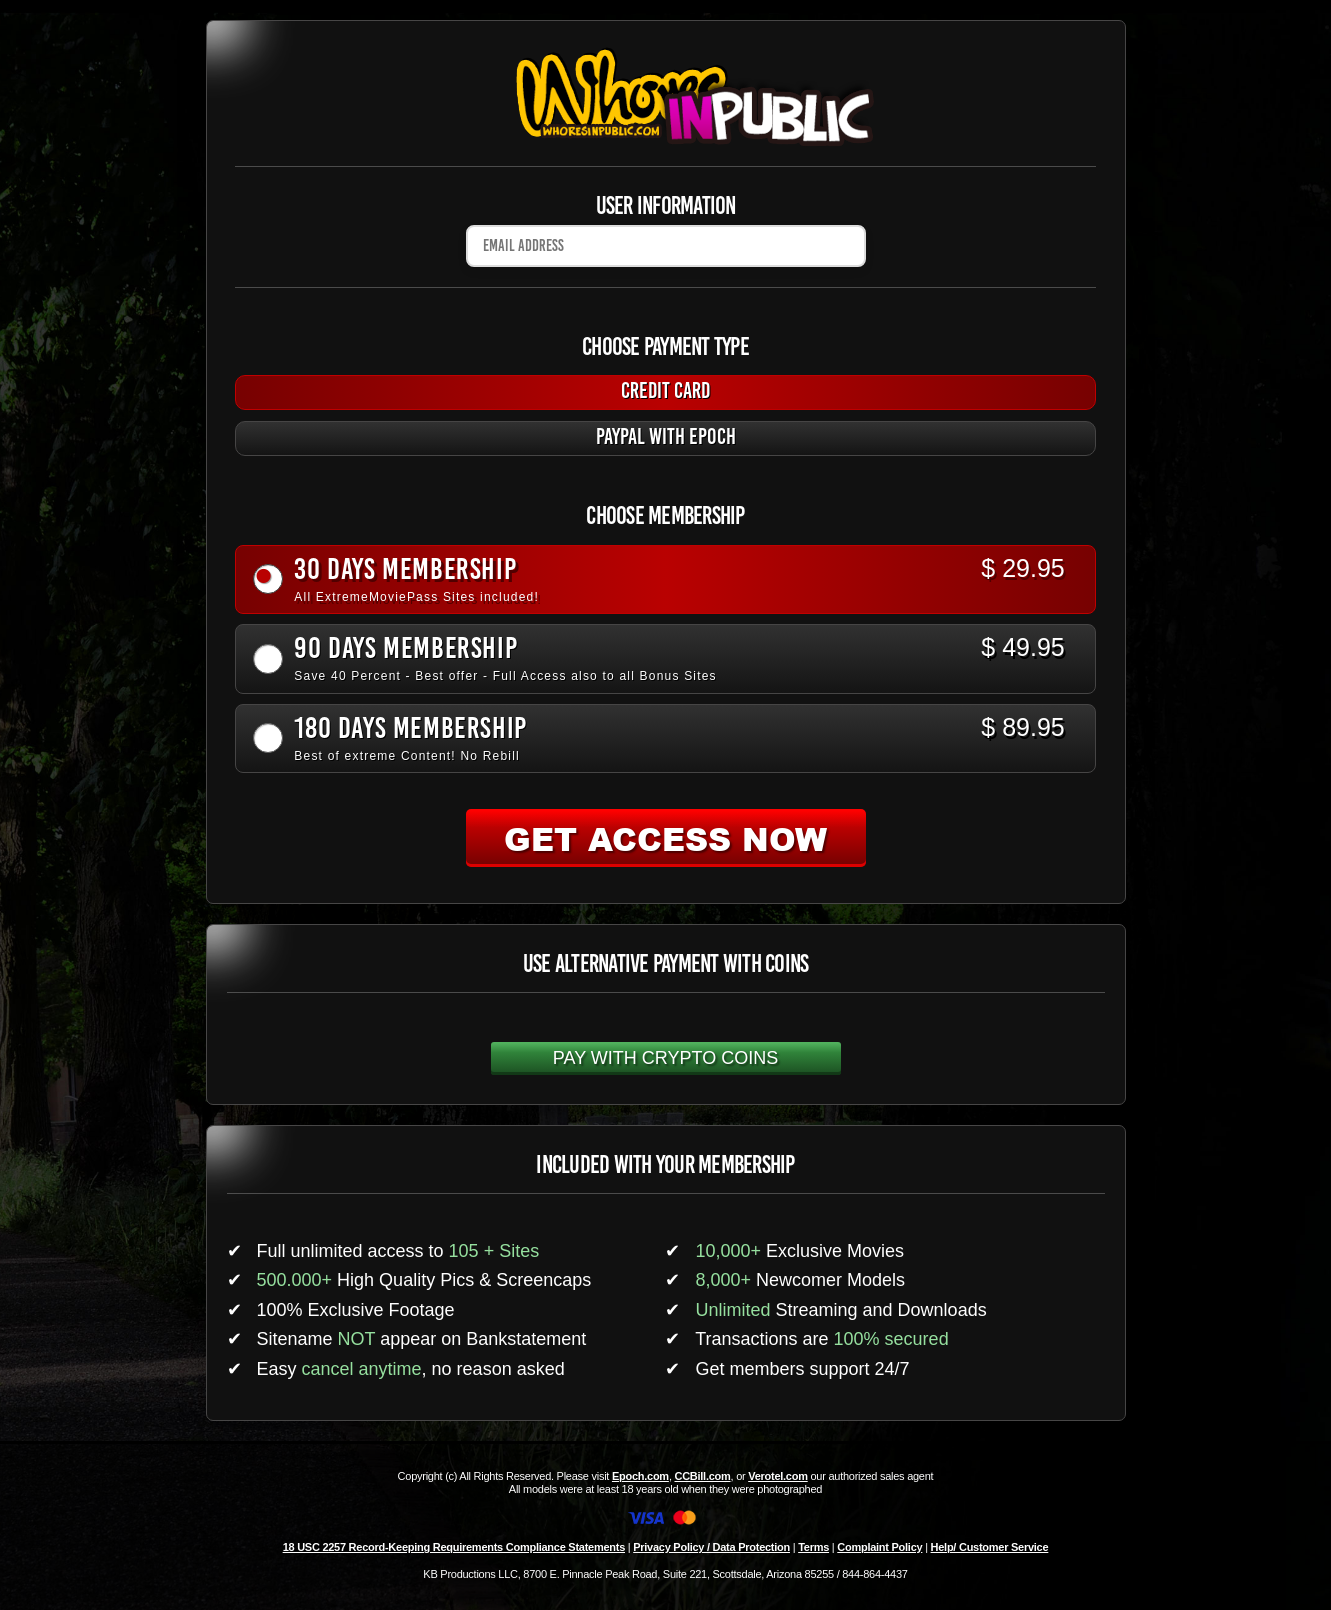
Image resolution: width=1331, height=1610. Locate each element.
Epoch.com (640, 1476)
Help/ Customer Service (990, 1547)
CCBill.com (702, 1476)
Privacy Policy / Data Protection (711, 1547)
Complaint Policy (879, 1547)
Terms (813, 1547)
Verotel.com (778, 1476)
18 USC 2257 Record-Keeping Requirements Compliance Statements (454, 1547)
